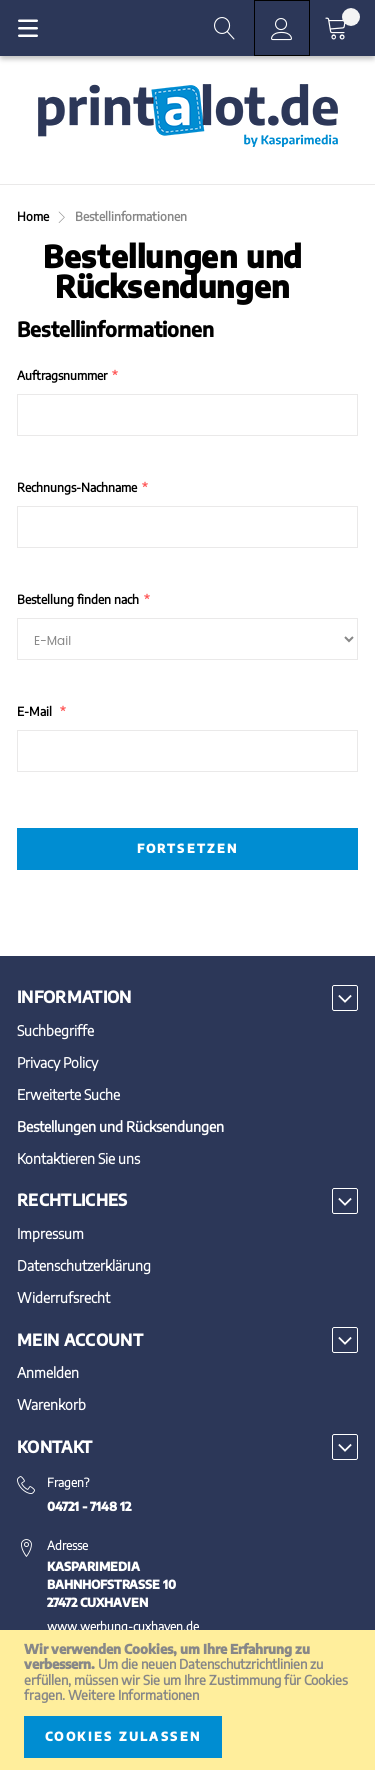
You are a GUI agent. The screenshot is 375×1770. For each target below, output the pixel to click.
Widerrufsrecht (63, 1297)
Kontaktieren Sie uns (78, 1158)
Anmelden (48, 1372)
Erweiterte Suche (68, 1094)
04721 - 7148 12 (89, 1506)
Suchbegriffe (55, 1030)
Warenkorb (51, 1404)
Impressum (50, 1233)
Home (34, 216)
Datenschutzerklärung (84, 1265)
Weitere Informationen (133, 1695)
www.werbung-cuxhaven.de (123, 1626)
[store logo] (188, 116)
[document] (187, 1700)
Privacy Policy (57, 1062)
